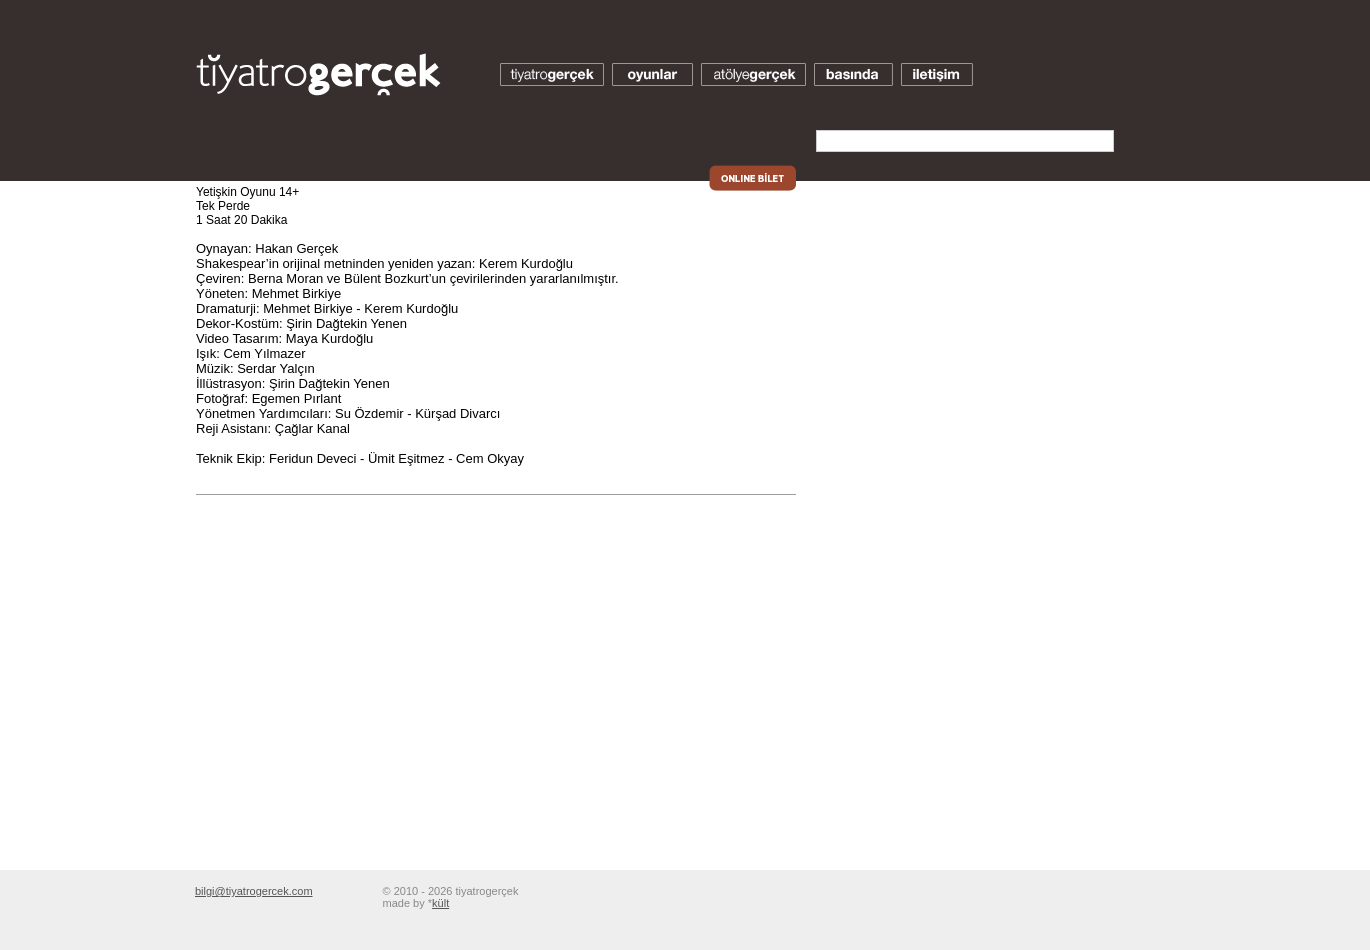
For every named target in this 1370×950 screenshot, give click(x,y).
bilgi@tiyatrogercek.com (254, 891)
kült (440, 903)
